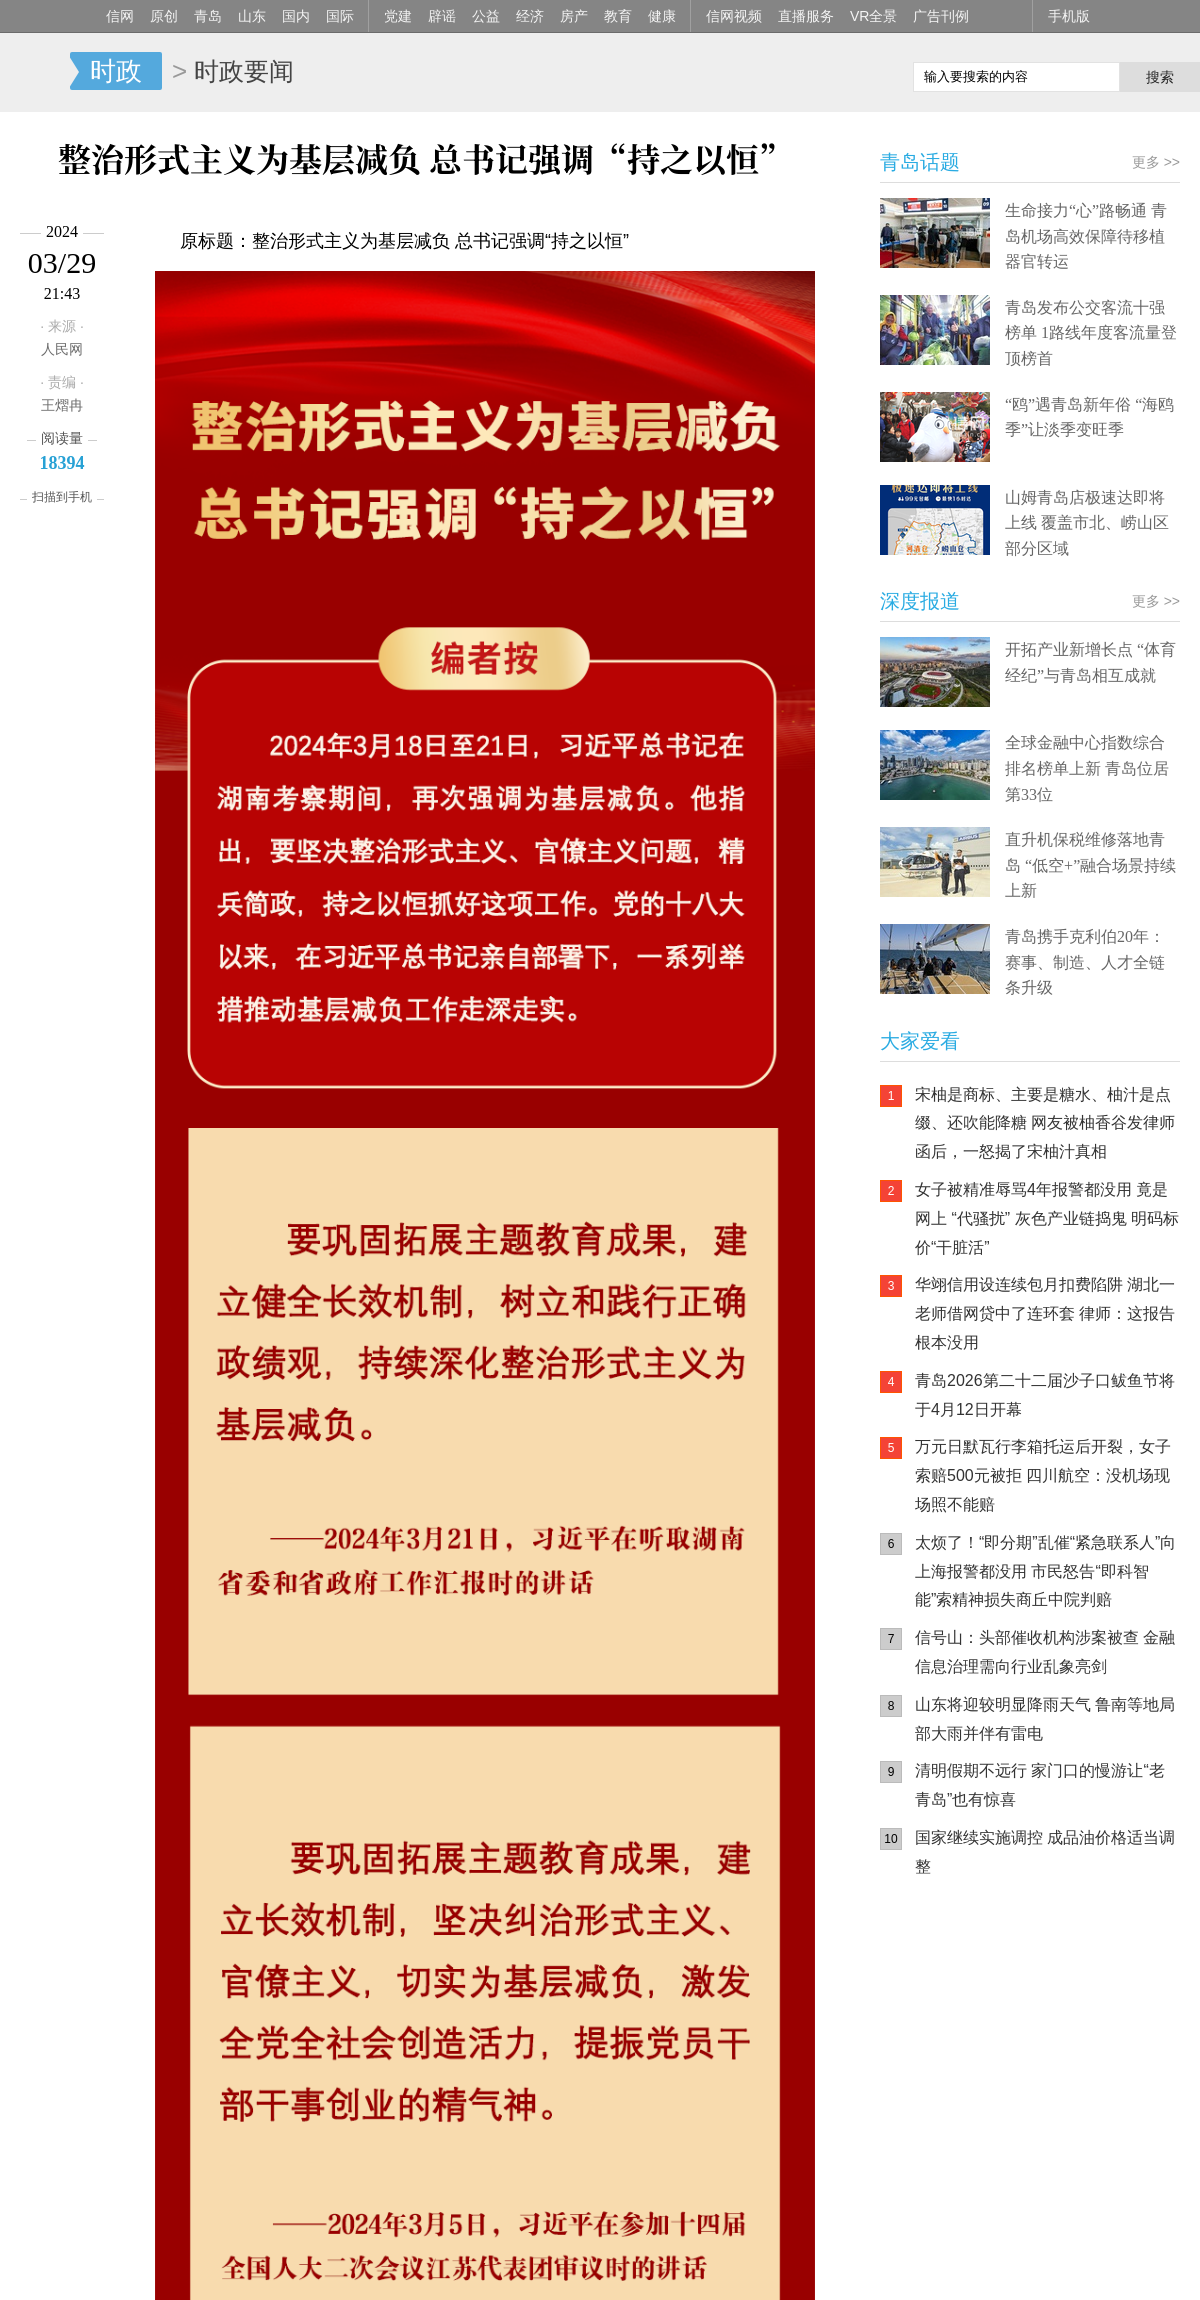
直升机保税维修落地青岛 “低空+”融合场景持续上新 (1090, 865)
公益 (486, 16)
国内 (296, 16)
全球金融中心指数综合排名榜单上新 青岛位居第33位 (1087, 768)
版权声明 (780, 2271)
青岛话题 (920, 162)
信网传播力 (435, 2271)
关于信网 (509, 2271)
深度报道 (920, 601)
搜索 (1160, 77)
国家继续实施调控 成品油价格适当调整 (1045, 1852)
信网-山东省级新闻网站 (35, 72)
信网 (120, 16)
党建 (398, 16)
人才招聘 (644, 2271)
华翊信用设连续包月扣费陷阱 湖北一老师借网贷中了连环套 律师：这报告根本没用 (1045, 1313)
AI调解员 (1060, 2102)
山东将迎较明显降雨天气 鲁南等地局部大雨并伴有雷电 (1045, 1719)
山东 (252, 16)
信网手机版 (940, 2022)
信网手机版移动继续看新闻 (795, 73)
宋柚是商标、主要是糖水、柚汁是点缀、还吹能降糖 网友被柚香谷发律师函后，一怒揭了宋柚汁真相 (1045, 1123)
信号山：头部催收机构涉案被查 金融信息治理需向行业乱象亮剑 (1045, 1652)
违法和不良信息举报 (875, 2271)
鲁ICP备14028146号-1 (311, 2244)
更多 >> (800, 397)
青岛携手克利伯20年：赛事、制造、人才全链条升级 (1085, 962)
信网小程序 (1060, 2022)
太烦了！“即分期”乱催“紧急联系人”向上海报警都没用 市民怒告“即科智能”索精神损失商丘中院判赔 (1045, 1571)
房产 (574, 16)
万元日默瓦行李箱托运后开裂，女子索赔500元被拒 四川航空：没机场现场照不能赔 (1043, 1475)
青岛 (208, 16)
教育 (618, 16)
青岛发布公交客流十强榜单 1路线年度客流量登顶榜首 (1091, 333)
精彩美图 (166, 396)
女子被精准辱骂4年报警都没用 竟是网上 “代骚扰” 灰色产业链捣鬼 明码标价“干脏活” (1047, 1218)
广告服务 (577, 2271)
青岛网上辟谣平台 (940, 2102)
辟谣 (442, 16)
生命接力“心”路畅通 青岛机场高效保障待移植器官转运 (1086, 236)
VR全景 (873, 16)
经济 (530, 16)
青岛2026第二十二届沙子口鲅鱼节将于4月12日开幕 (1045, 1395)
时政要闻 (244, 71)
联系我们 (712, 2271)
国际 (340, 16)
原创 (164, 16)
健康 (662, 16)
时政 (116, 71)
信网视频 (734, 16)
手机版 (1069, 16)
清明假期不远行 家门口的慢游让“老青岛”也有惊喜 (1040, 1785)
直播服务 (806, 16)
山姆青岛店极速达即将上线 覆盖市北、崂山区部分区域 (1087, 523)
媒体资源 (361, 2271)
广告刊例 (941, 16)
